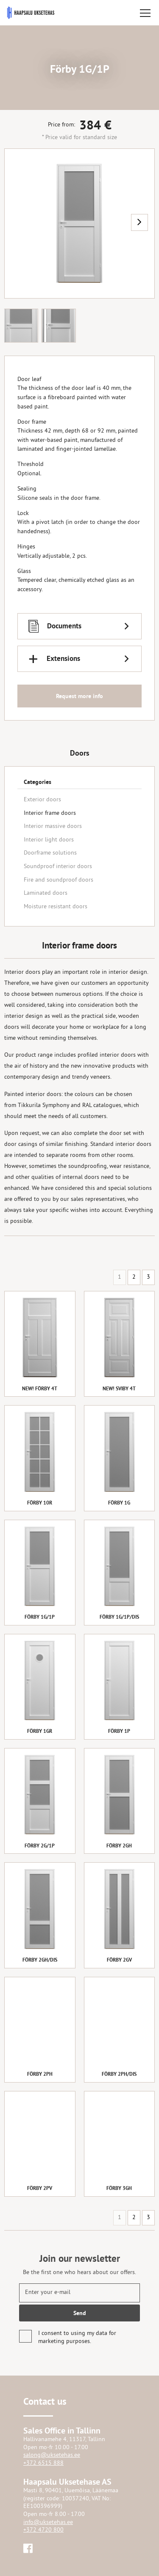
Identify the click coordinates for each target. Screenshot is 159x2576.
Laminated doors (45, 893)
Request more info (79, 696)
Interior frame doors (50, 813)
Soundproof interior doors (58, 866)
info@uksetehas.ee (48, 2522)
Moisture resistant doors (55, 906)
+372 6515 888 (43, 2463)
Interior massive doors (53, 826)
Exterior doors (42, 799)
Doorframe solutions (50, 853)
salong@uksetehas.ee (51, 2455)
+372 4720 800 (43, 2530)
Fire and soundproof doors (58, 880)
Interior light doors (49, 840)
